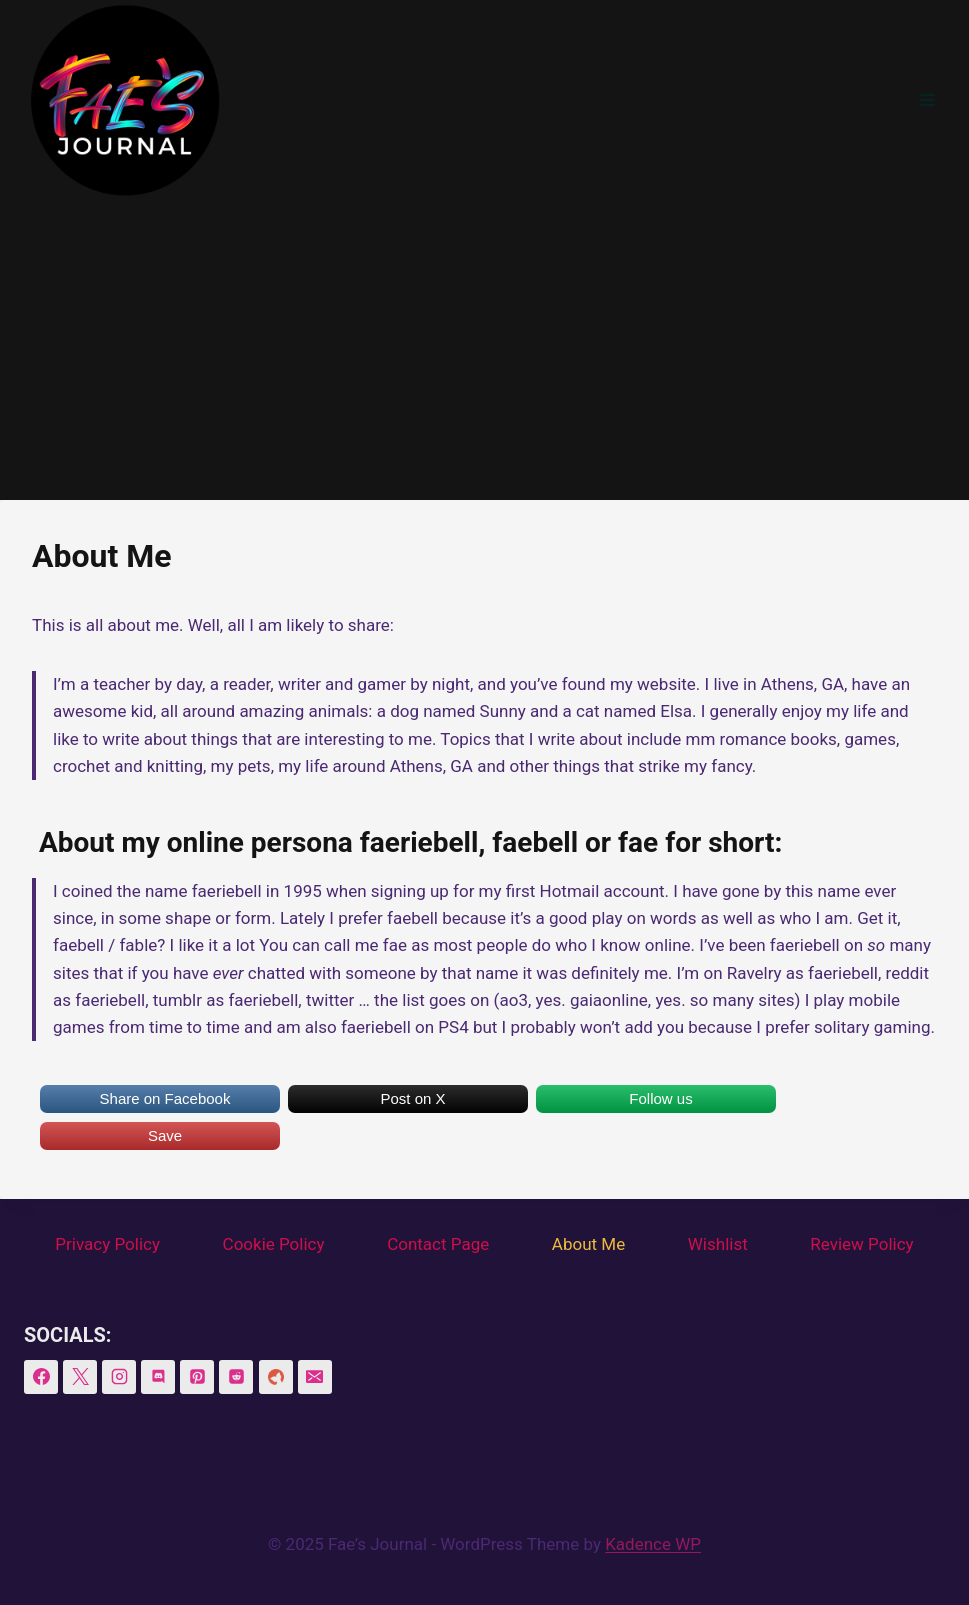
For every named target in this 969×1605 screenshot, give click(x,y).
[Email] (315, 1377)
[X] (80, 1377)
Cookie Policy (274, 1244)
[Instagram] (119, 1377)
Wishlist (718, 1244)
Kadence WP (653, 1544)
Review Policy (861, 1244)
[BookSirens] (276, 1377)
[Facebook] (41, 1377)
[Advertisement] (484, 350)
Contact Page (438, 1244)
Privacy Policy (107, 1244)
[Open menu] (926, 99)
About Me (588, 1244)
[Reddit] (236, 1377)
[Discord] (158, 1377)
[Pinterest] (197, 1377)
